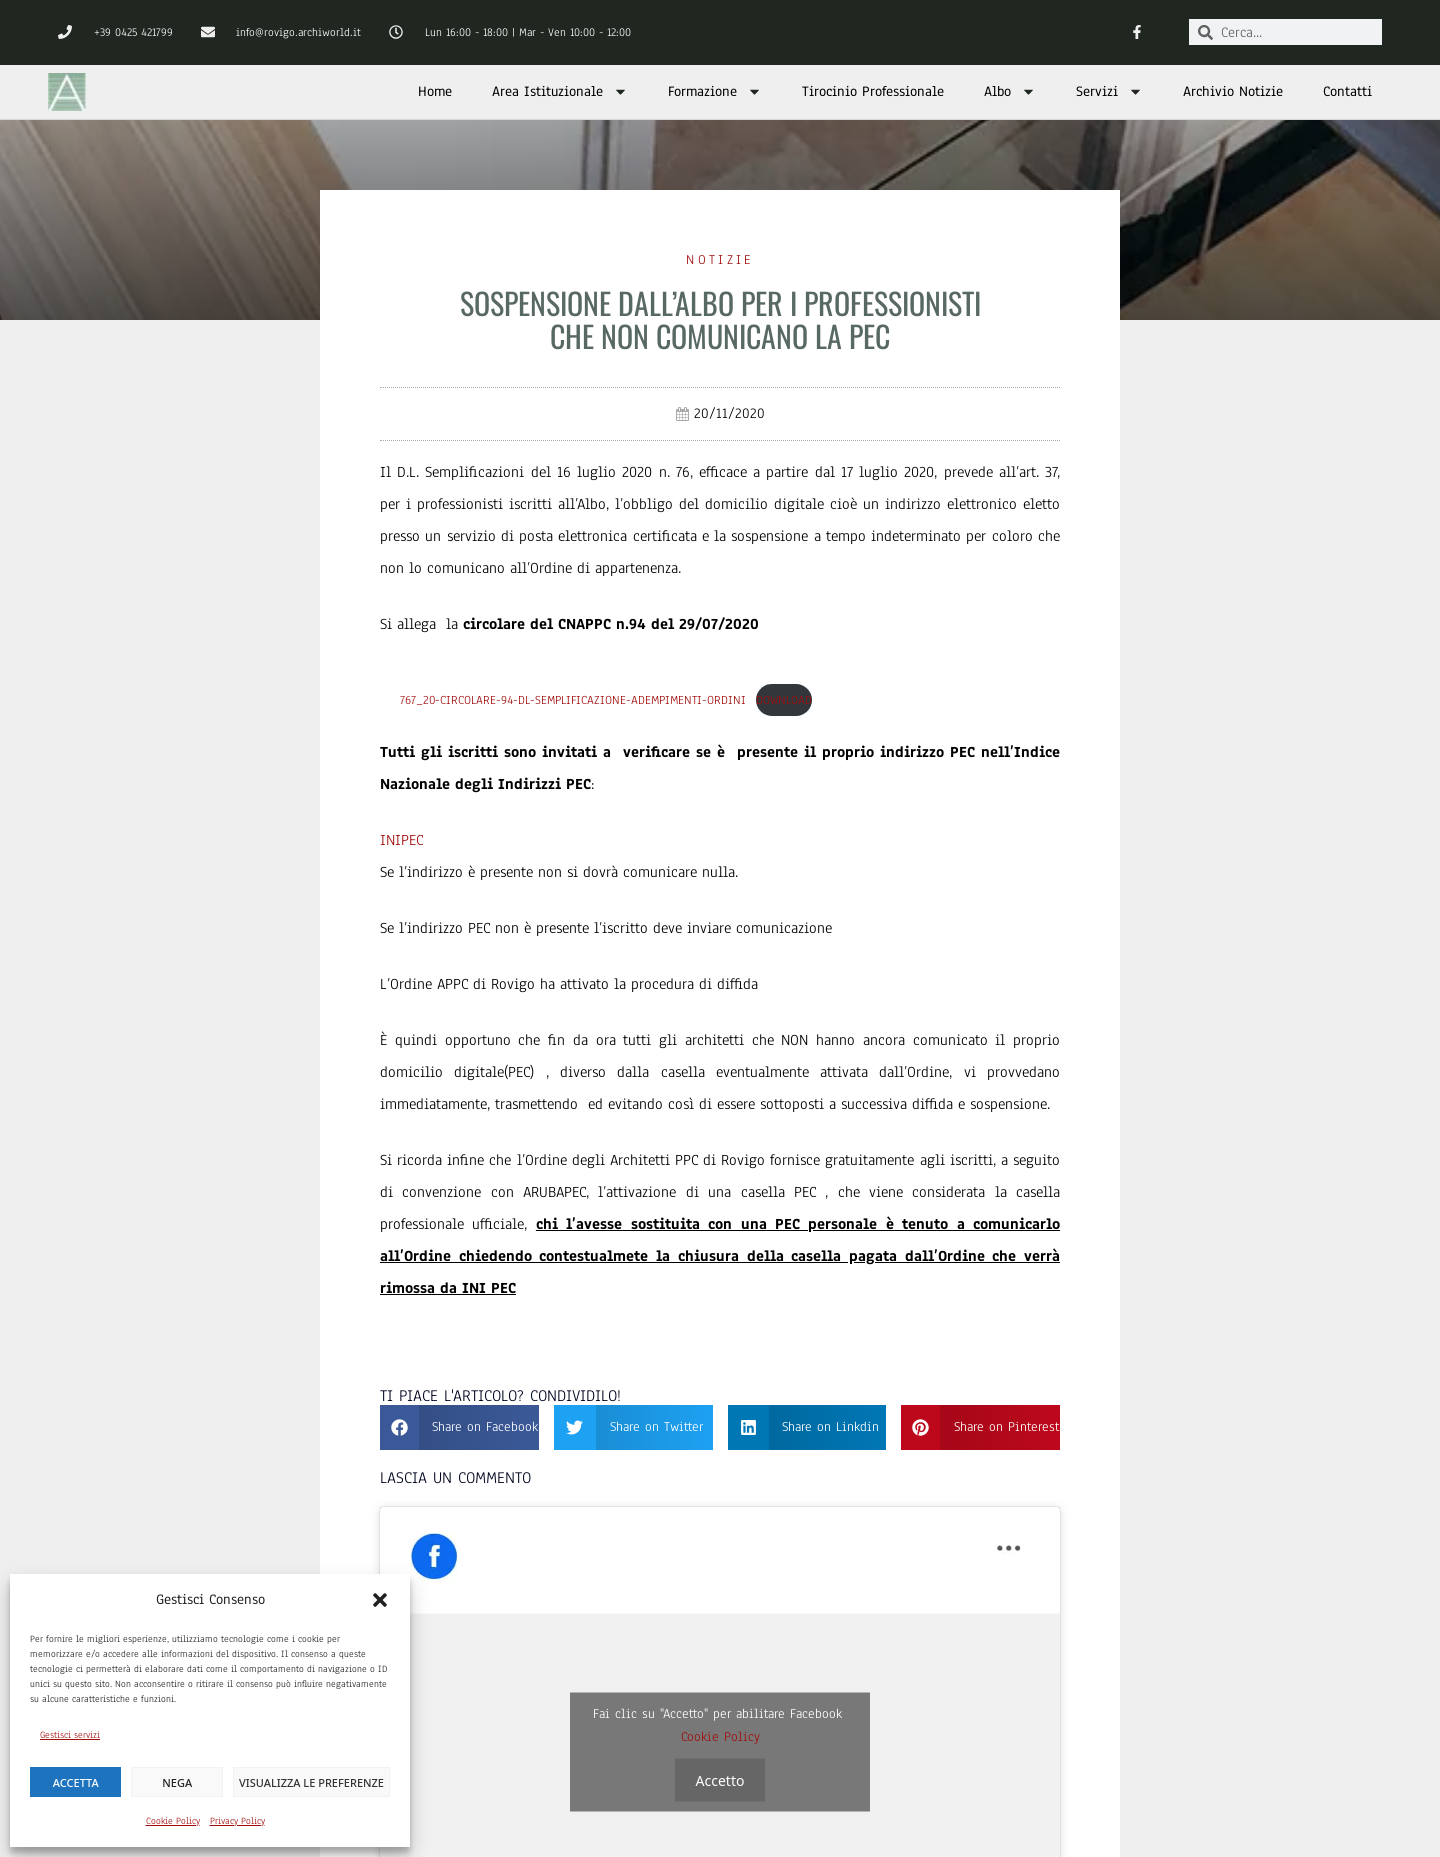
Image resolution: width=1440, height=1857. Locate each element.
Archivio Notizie (1233, 91)
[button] (380, 1600)
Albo (1010, 91)
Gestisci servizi (70, 1734)
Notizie (719, 260)
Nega (177, 1782)
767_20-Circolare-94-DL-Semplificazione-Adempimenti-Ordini (573, 700)
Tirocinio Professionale (873, 91)
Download (784, 700)
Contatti (1347, 91)
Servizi (1109, 91)
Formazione (715, 91)
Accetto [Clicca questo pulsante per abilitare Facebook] (720, 1779)
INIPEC (401, 840)
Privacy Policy (237, 1820)
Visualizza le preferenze (311, 1782)
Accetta (76, 1782)
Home (435, 91)
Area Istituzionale (560, 91)
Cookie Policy (173, 1820)
